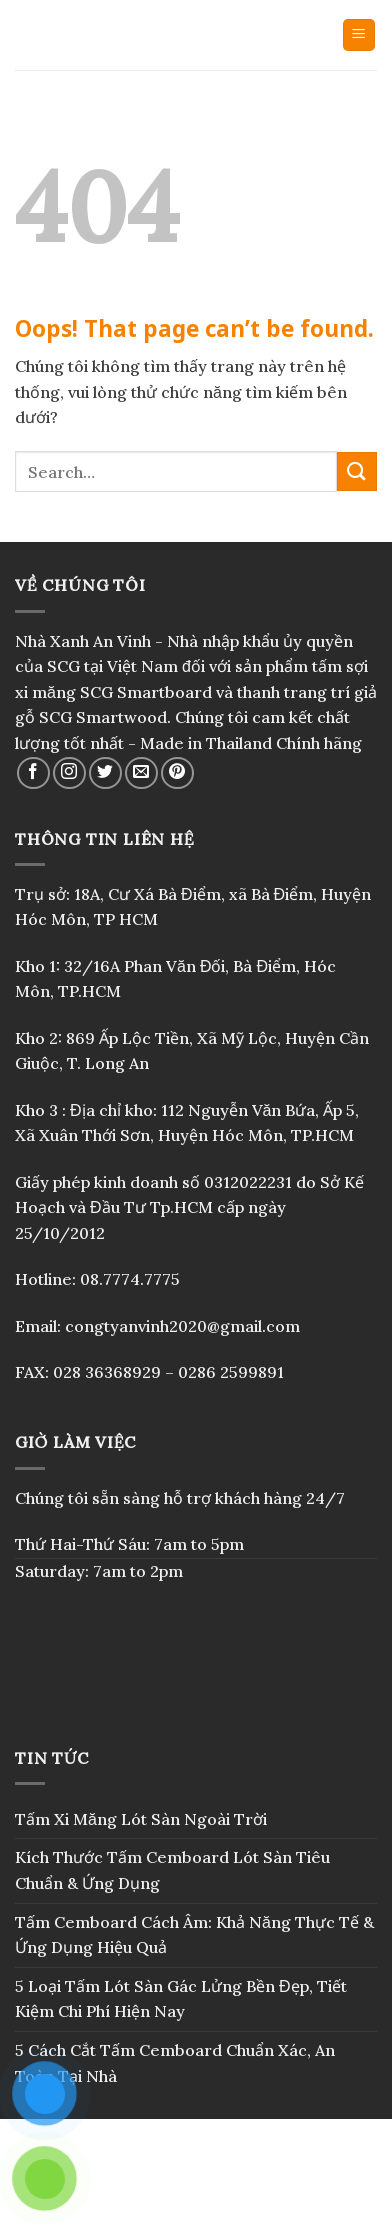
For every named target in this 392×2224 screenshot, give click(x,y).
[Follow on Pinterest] (177, 773)
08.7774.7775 (130, 1279)
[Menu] (359, 35)
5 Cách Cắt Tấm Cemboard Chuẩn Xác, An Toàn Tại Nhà (175, 2063)
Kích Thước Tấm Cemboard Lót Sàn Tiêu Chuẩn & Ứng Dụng (172, 1870)
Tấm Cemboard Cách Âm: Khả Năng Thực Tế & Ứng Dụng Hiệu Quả (194, 1935)
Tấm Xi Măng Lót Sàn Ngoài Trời (141, 1819)
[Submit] (357, 471)
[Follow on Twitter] (105, 773)
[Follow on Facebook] (33, 773)
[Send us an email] (141, 773)
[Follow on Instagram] (69, 773)
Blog (195, 2189)
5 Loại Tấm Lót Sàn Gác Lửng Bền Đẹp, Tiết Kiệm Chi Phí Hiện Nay (181, 1999)
